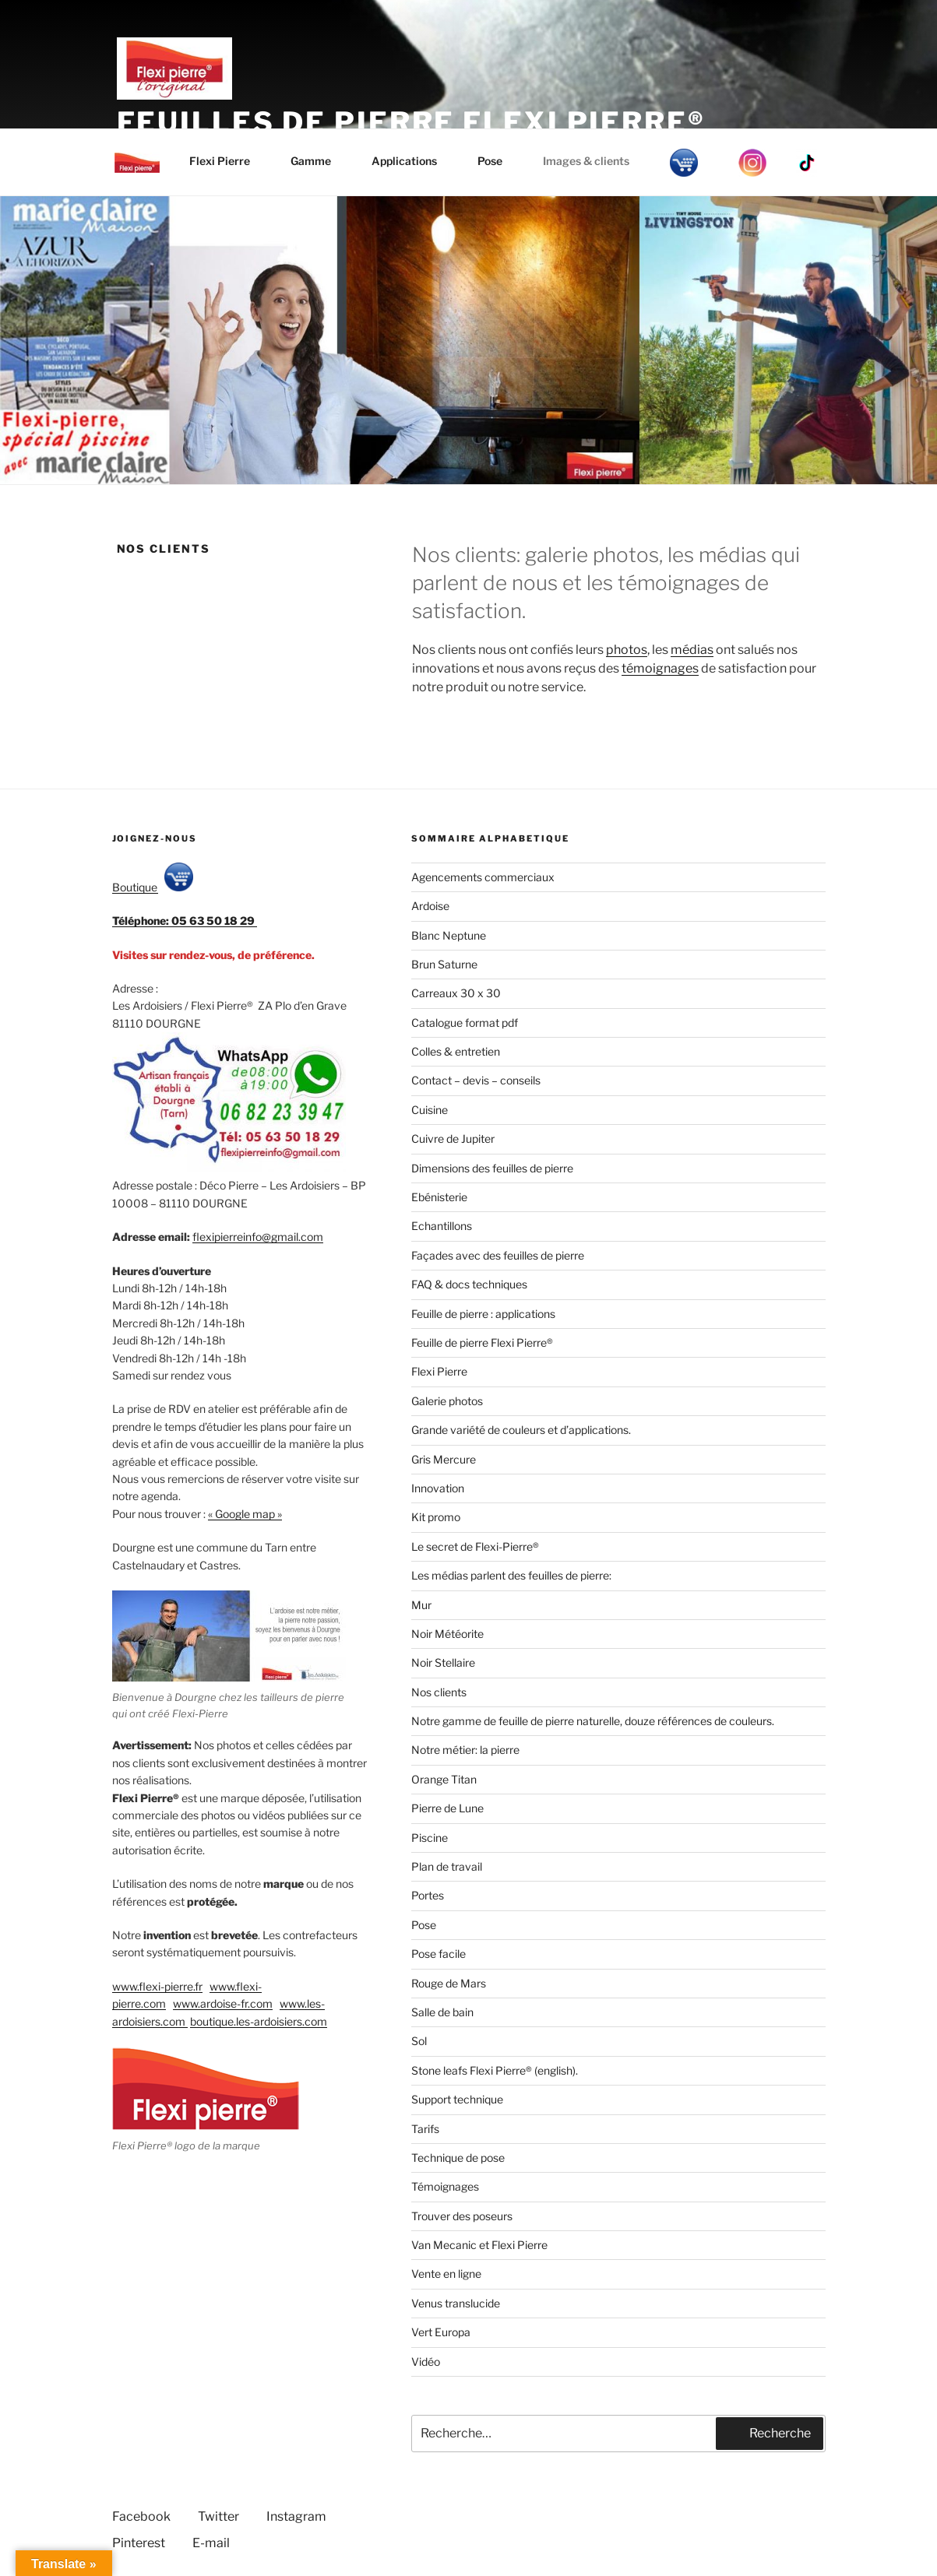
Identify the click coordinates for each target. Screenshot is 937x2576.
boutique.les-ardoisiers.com (258, 2021)
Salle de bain (442, 2012)
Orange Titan (444, 1779)
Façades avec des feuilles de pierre (497, 1255)
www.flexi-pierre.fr (157, 1986)
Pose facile (438, 1953)
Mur (421, 1604)
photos (626, 649)
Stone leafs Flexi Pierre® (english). (494, 2070)
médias (692, 649)
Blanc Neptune (448, 935)
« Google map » (245, 1513)
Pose (497, 160)
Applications (412, 160)
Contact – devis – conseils (476, 1080)
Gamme (318, 160)
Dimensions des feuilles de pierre (492, 1168)
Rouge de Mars (448, 1983)
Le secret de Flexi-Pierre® (475, 1546)
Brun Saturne (444, 964)
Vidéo (425, 2361)
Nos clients (439, 1692)
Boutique (152, 887)
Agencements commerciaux (483, 877)
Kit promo (435, 1516)
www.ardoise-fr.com (223, 2003)
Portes (427, 1895)
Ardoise (430, 905)
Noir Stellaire (443, 1662)
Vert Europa (440, 2332)
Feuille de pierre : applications (483, 1313)
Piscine (429, 1837)
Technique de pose (458, 2157)
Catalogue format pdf (464, 1022)
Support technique (457, 2099)
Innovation (437, 1488)
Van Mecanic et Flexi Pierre (479, 2244)
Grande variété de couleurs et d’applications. (521, 1429)
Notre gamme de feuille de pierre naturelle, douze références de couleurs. (592, 1720)
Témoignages (445, 2186)
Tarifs (425, 2128)
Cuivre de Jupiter (453, 1138)
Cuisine (429, 1109)
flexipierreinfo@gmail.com (257, 1236)
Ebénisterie (439, 1197)
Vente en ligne (446, 2273)
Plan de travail (446, 1866)
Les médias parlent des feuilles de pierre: (511, 1575)
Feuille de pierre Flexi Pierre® (482, 1342)
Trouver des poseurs (462, 2216)
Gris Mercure (443, 1459)
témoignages (660, 668)
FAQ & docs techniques (469, 1284)
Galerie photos (447, 1400)
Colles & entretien (455, 1051)
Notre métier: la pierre (465, 1749)
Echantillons (441, 1225)
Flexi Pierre (227, 160)
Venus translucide (455, 2303)
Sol (419, 2040)
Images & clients (593, 160)
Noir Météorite (447, 1633)
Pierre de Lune (447, 1808)
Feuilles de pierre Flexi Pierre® (411, 122)
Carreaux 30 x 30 (456, 993)
